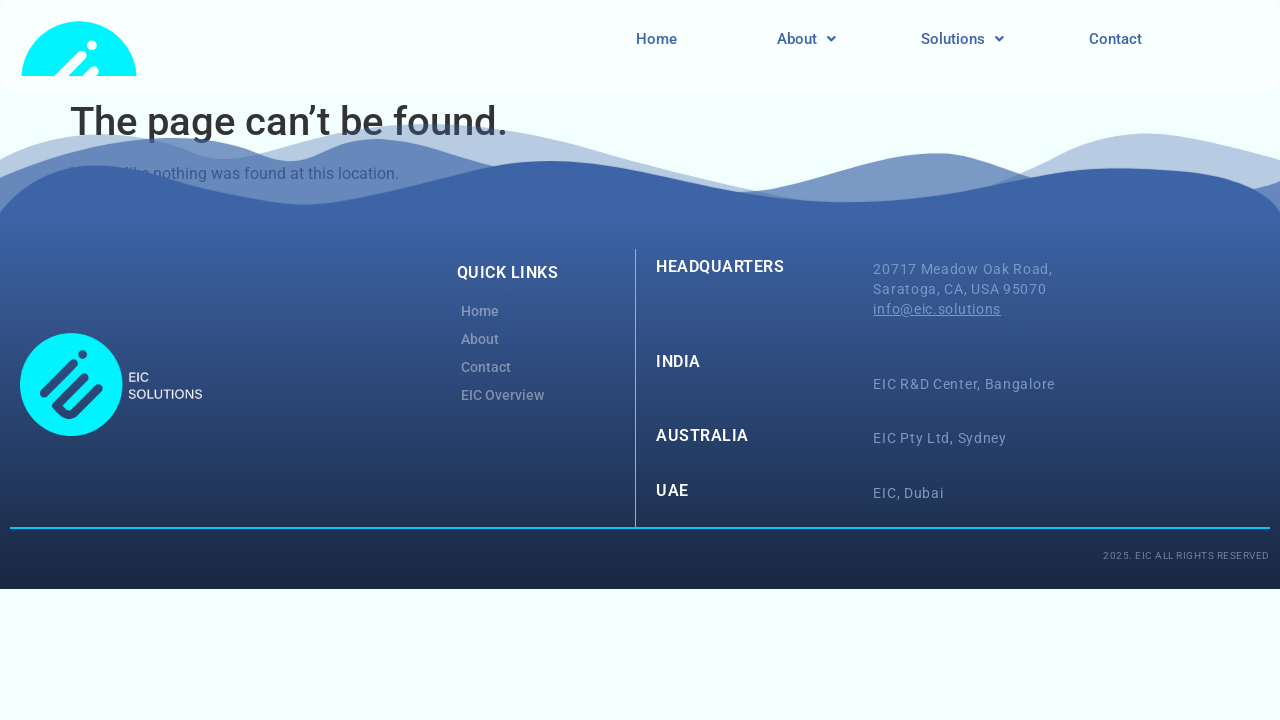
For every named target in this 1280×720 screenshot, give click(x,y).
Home (656, 39)
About (806, 39)
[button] (806, 39)
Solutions (962, 39)
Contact (1115, 39)
